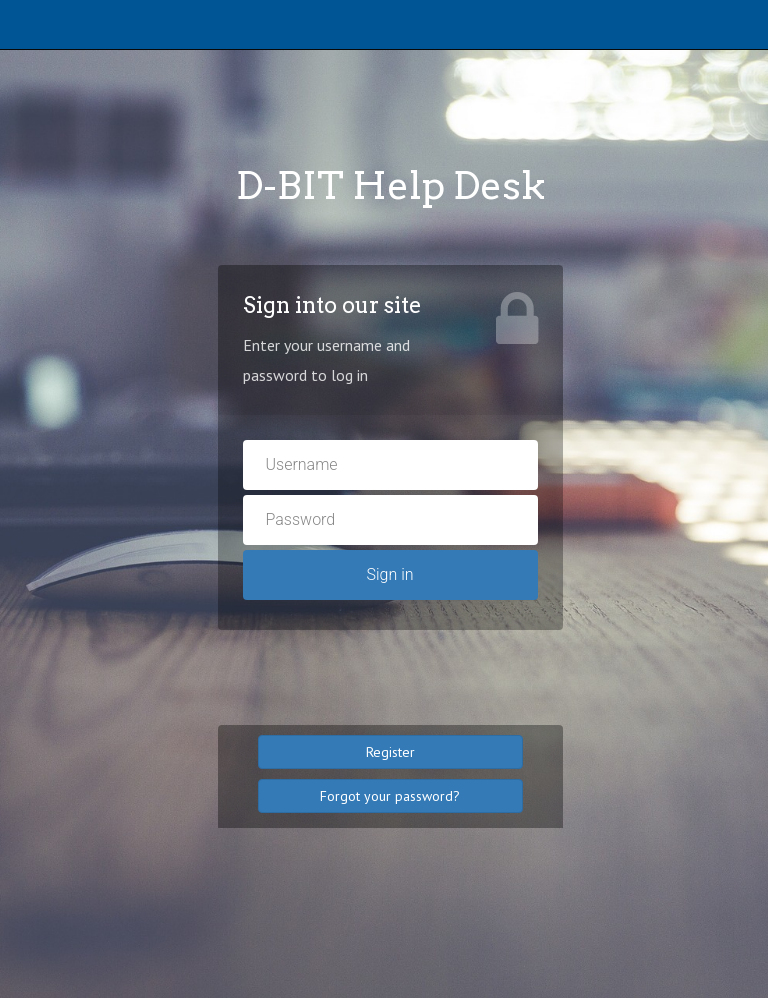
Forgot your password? (390, 796)
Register (390, 752)
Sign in (389, 574)
